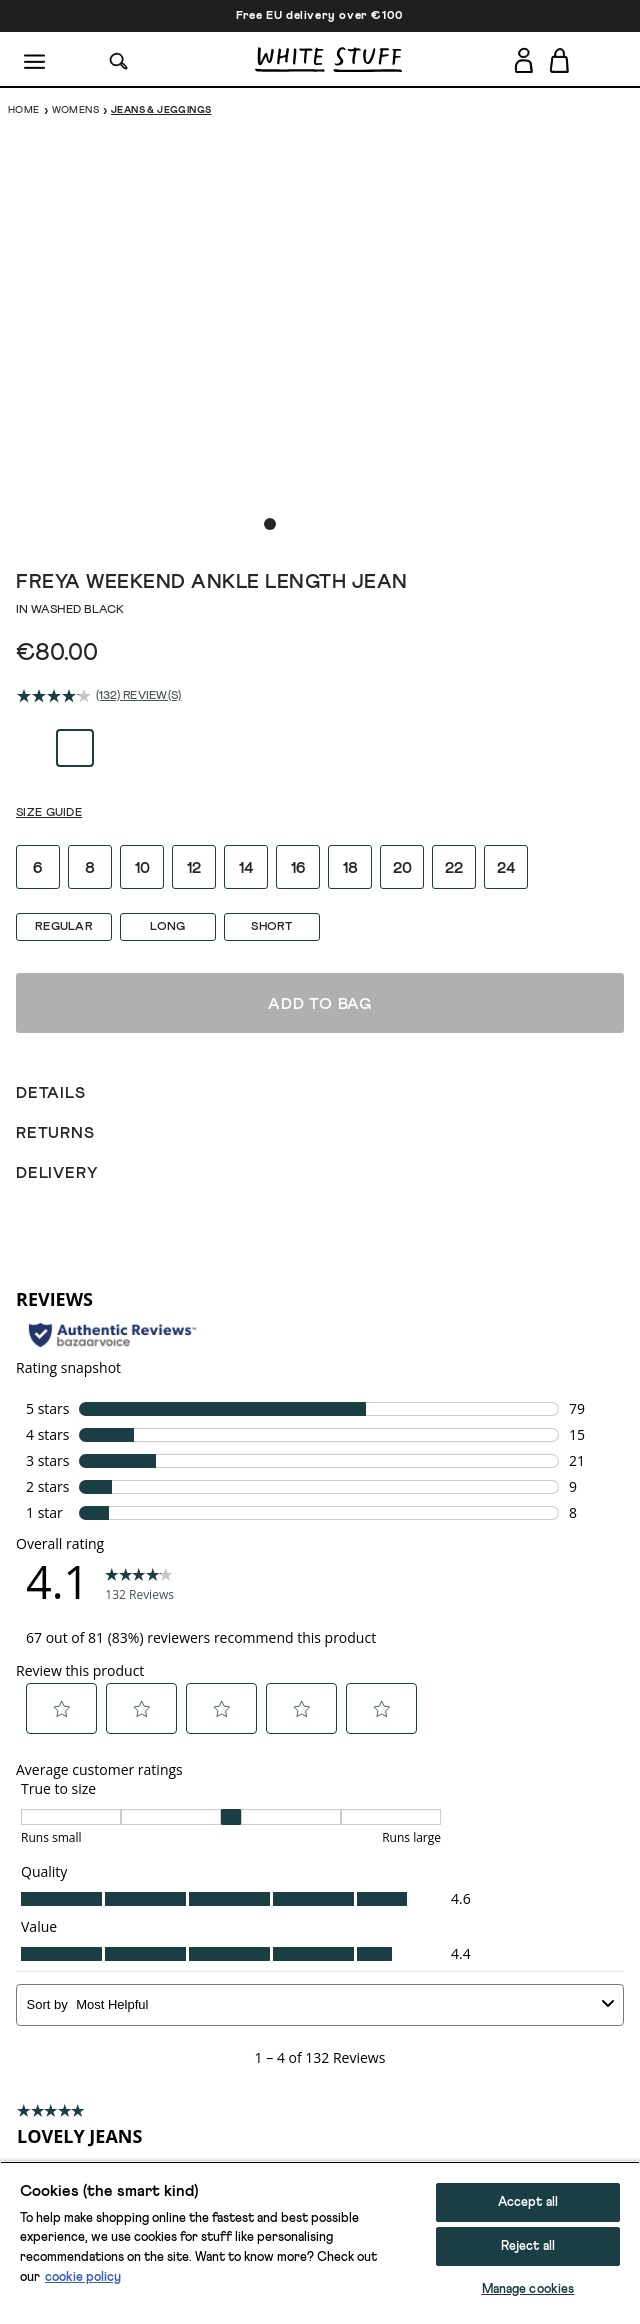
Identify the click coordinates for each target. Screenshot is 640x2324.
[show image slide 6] (370, 524)
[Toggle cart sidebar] (560, 60)
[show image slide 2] (290, 524)
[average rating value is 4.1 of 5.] (56, 696)
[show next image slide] (600, 329)
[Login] (523, 56)
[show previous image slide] (40, 329)
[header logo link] (328, 59)
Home (24, 110)
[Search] (119, 59)
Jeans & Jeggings (161, 110)
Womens (75, 110)
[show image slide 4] (330, 524)
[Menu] (35, 60)
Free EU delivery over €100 (320, 16)
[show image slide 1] (270, 524)
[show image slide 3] (310, 524)
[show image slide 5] (350, 524)
